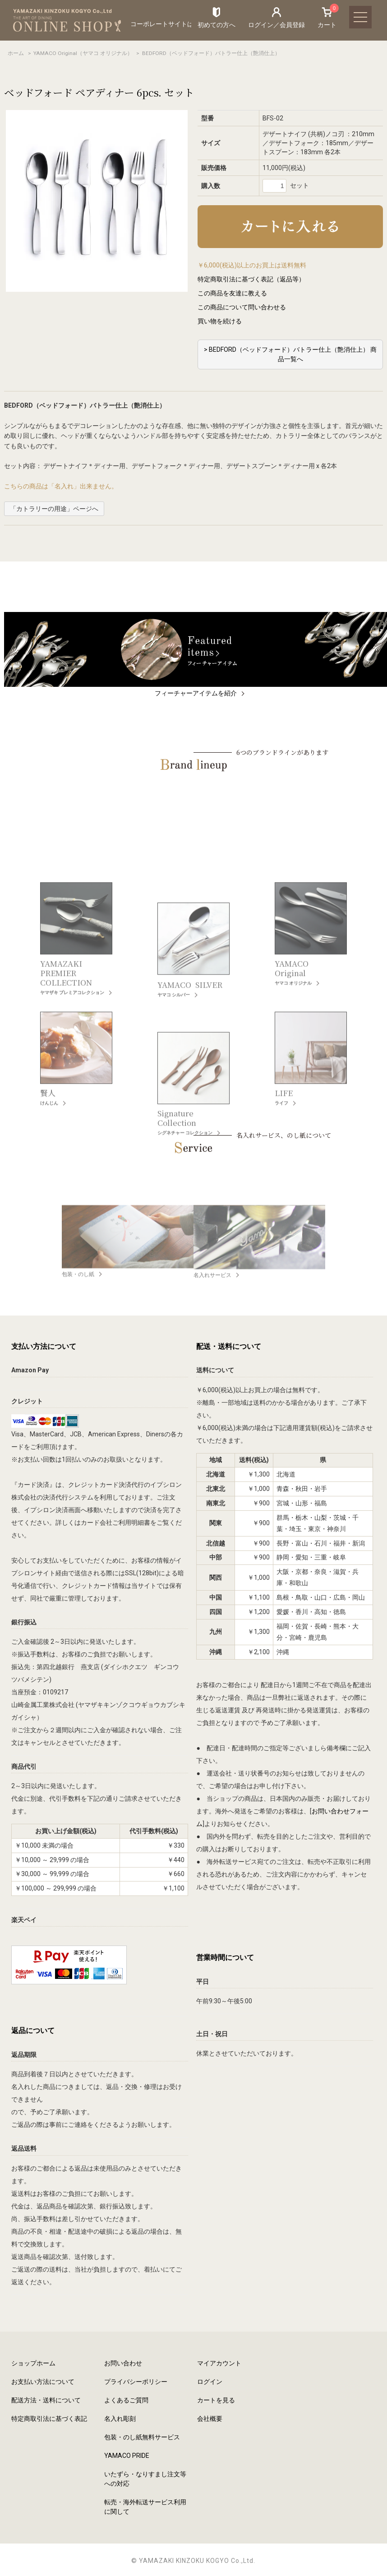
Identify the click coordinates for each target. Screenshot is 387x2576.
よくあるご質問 (126, 2400)
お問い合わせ (123, 2363)
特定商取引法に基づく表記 (49, 2418)
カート (327, 17)
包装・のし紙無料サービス (142, 2437)
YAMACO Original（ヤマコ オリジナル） (83, 53)
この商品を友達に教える (232, 293)
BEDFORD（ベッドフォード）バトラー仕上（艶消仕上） (211, 53)
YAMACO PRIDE (126, 2455)
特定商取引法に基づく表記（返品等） (251, 279)
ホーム (16, 53)
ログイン (209, 2381)
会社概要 (209, 2418)
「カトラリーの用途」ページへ (54, 508)
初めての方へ (216, 24)
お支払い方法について (42, 2381)
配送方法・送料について (46, 2400)
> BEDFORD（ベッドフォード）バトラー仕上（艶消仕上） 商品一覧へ (290, 354)
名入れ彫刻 (120, 2418)
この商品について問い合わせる (242, 307)
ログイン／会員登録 (276, 24)
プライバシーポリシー (135, 2381)
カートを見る (216, 2400)
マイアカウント (219, 2363)
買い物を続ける (220, 321)
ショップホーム (33, 2363)
